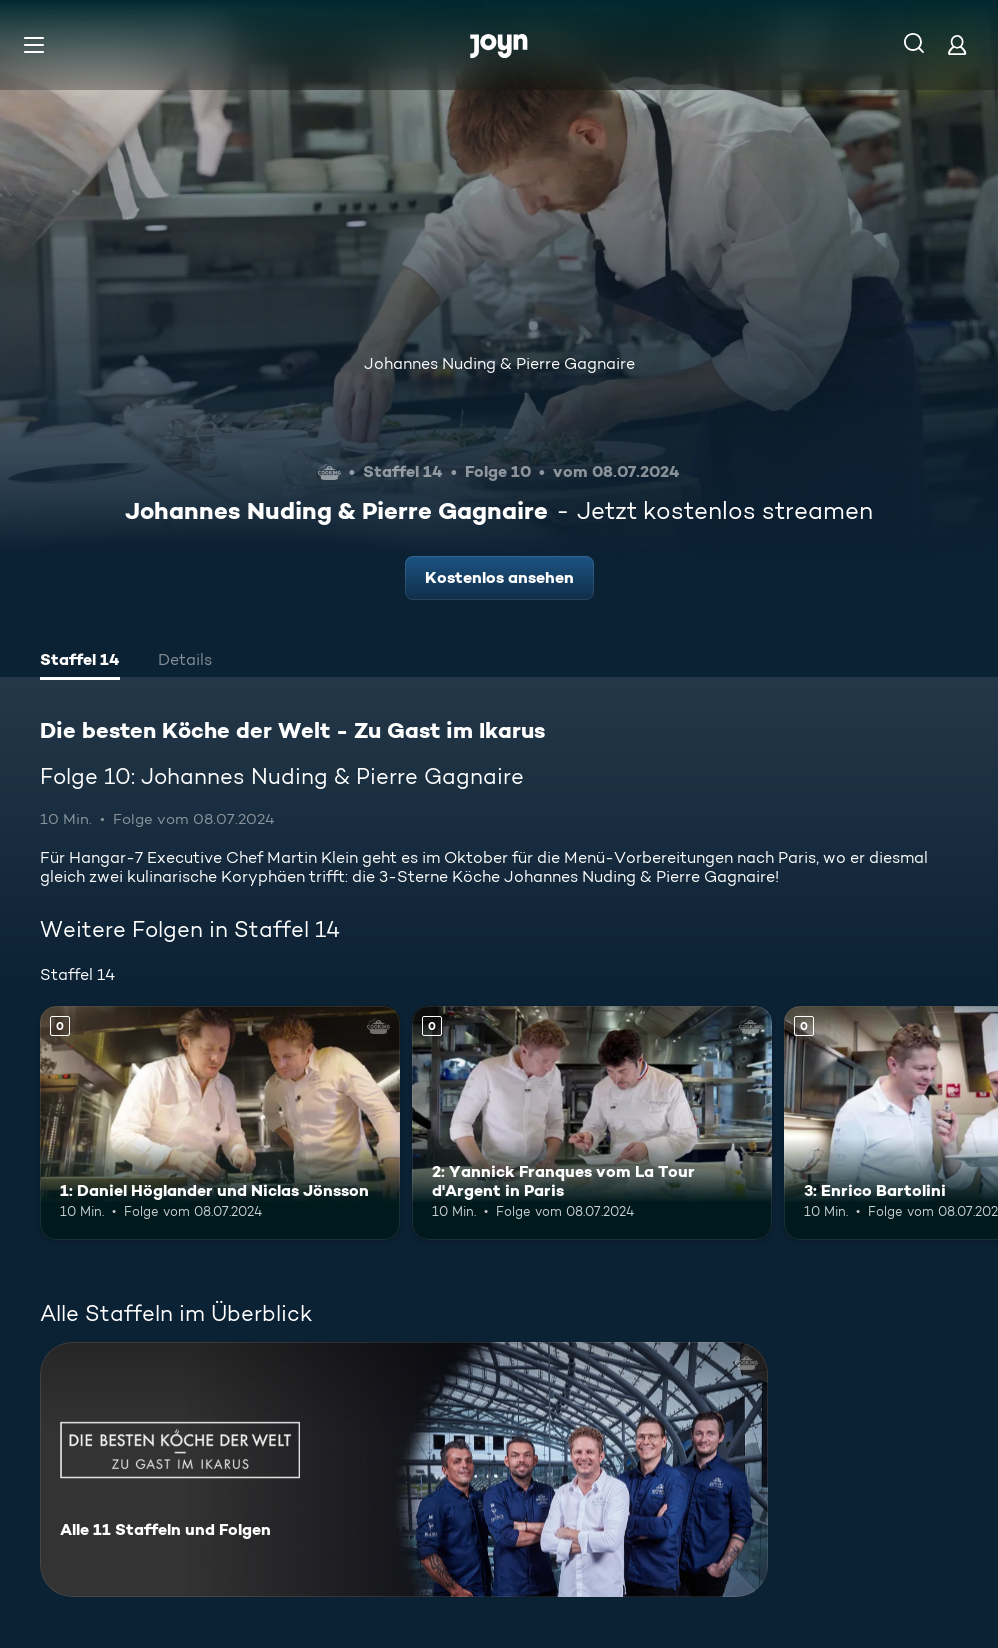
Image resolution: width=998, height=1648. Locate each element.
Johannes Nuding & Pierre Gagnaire (499, 363)
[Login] (957, 44)
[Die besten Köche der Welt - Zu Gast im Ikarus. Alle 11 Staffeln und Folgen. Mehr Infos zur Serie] (404, 1469)
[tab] (80, 662)
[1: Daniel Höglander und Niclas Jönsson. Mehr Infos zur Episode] (220, 1123)
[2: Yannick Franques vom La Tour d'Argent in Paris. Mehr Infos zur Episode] (592, 1123)
